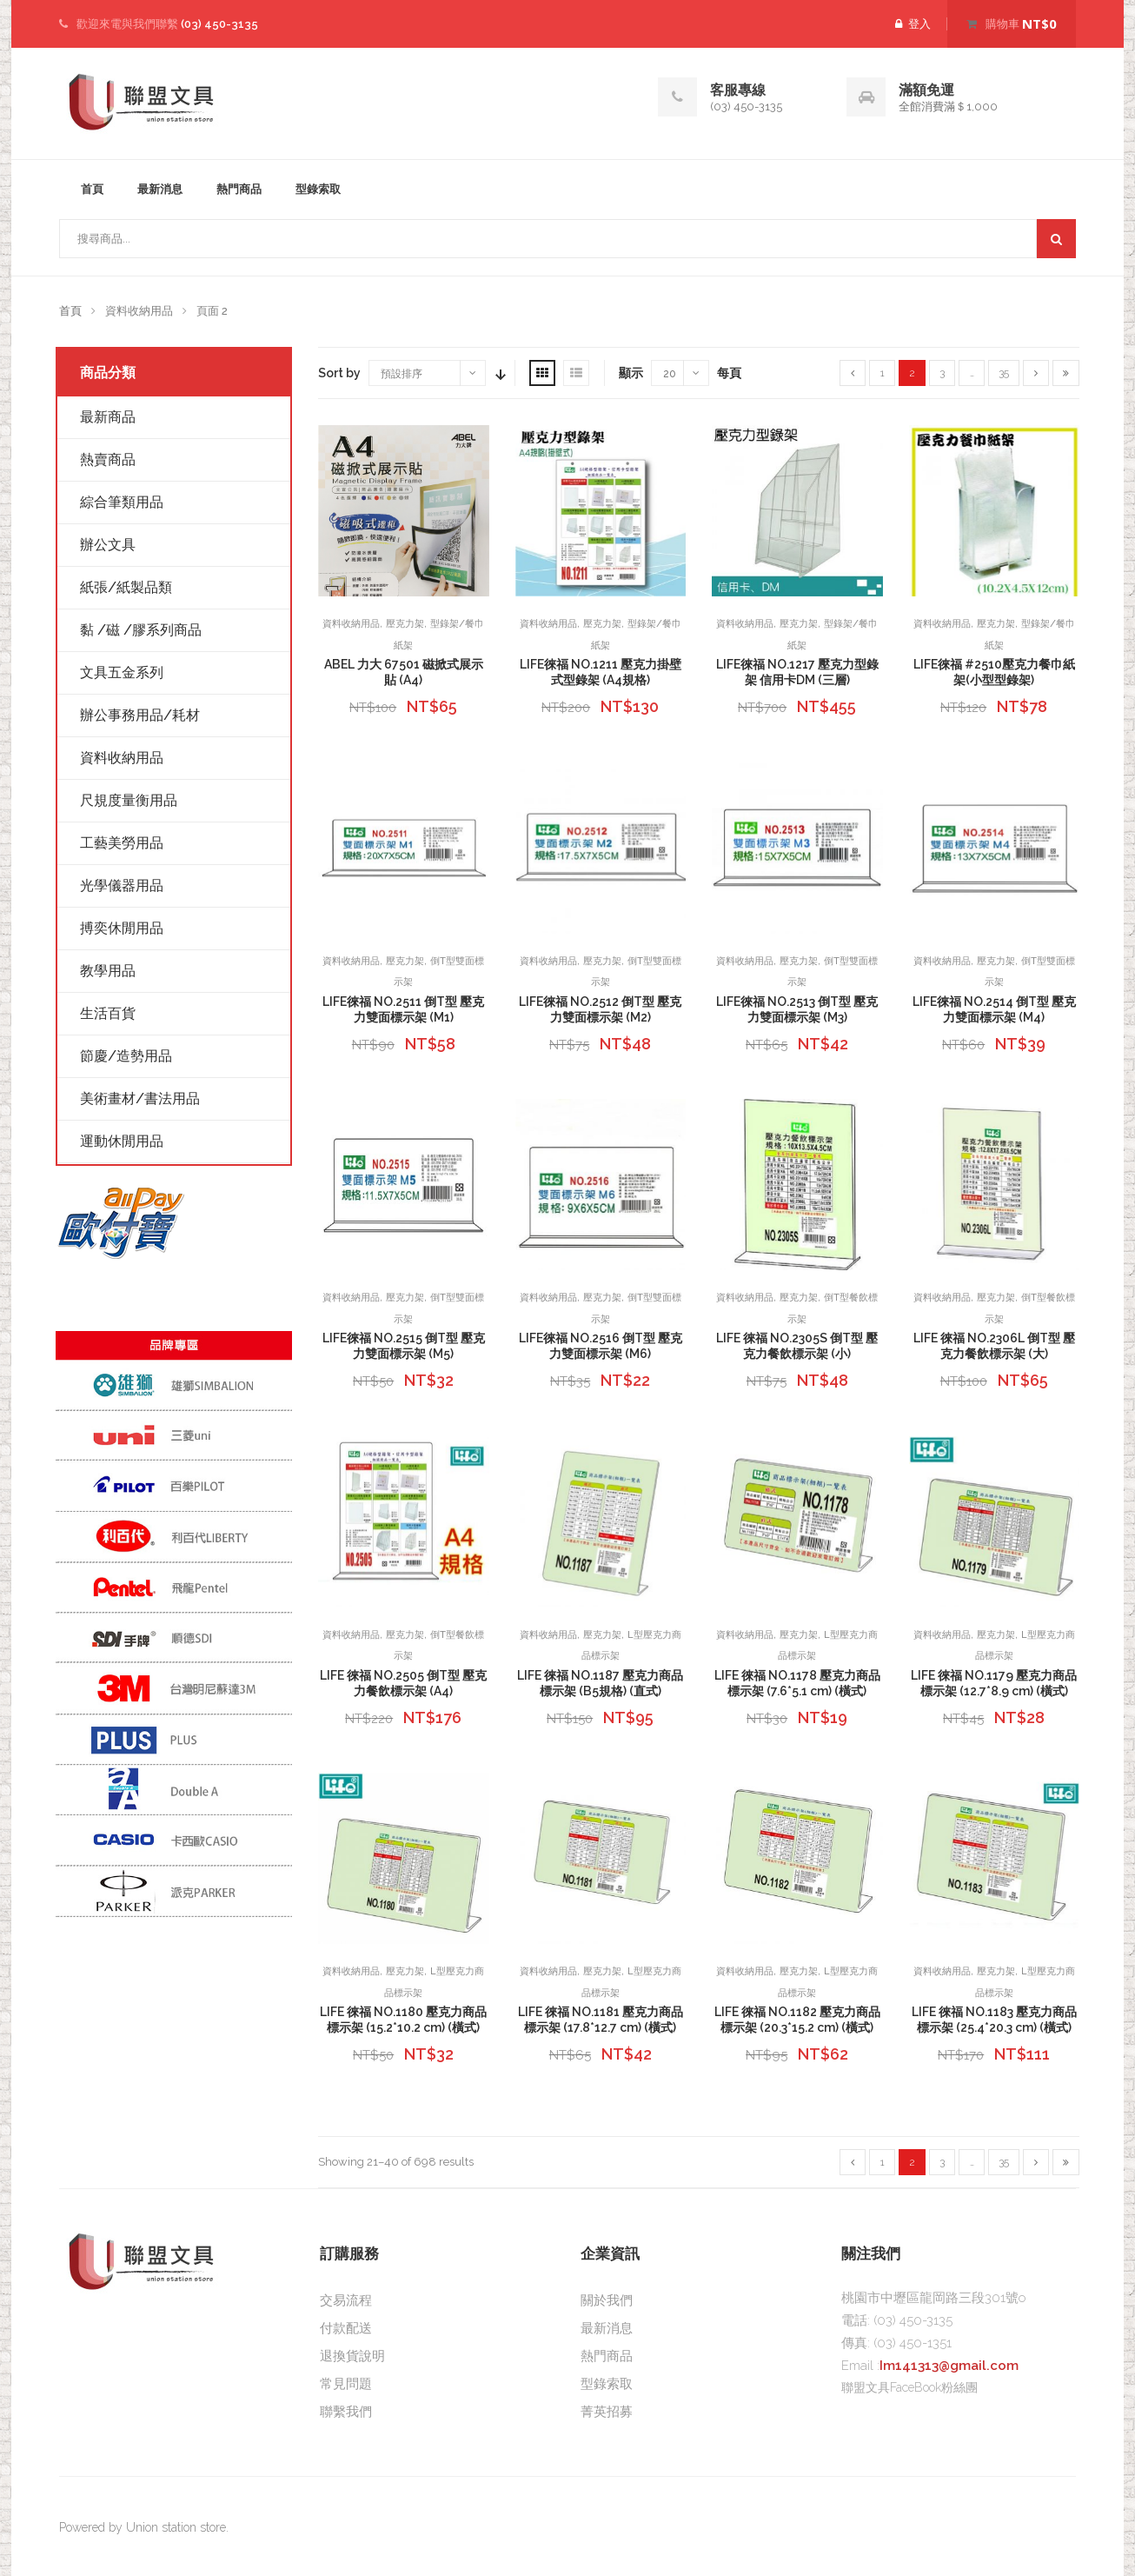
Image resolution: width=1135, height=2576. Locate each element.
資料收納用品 (351, 623)
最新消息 (160, 189)
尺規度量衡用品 (128, 800)
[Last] (1065, 373)
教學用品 (108, 970)
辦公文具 (108, 544)
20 (669, 374)
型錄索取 (318, 189)
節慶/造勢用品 (126, 1056)
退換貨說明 (352, 2356)
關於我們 (607, 2300)
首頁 (92, 189)
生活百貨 (108, 1013)
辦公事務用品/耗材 (140, 715)
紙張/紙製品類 (126, 587)
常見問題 (346, 2384)
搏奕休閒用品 (121, 928)
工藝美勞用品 (121, 843)
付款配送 (346, 2328)
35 (1004, 373)
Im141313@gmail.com (949, 2365)
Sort (499, 373)
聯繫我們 (346, 2412)
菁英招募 (607, 2412)
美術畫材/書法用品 (140, 1098)
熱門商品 (239, 189)
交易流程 (346, 2300)
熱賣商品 (108, 459)
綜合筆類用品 (121, 502)
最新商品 (108, 417)
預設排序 (401, 374)
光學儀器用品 (121, 885)
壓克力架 (405, 623)
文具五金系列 (121, 672)
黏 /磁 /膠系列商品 (141, 630)
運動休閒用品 (121, 1141)
